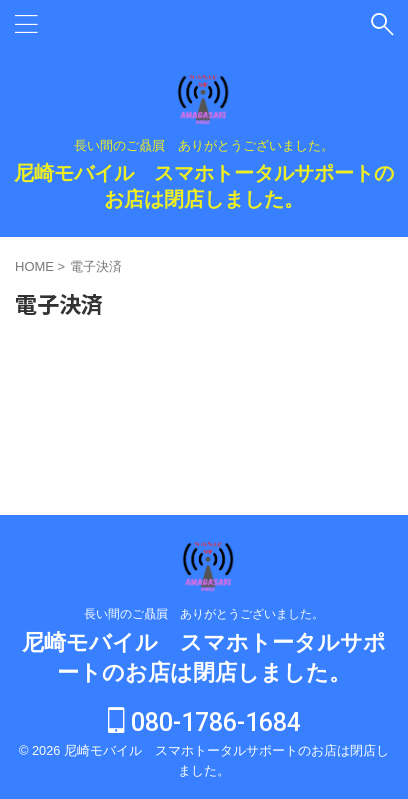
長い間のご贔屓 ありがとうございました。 (204, 614)
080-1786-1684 (204, 722)
